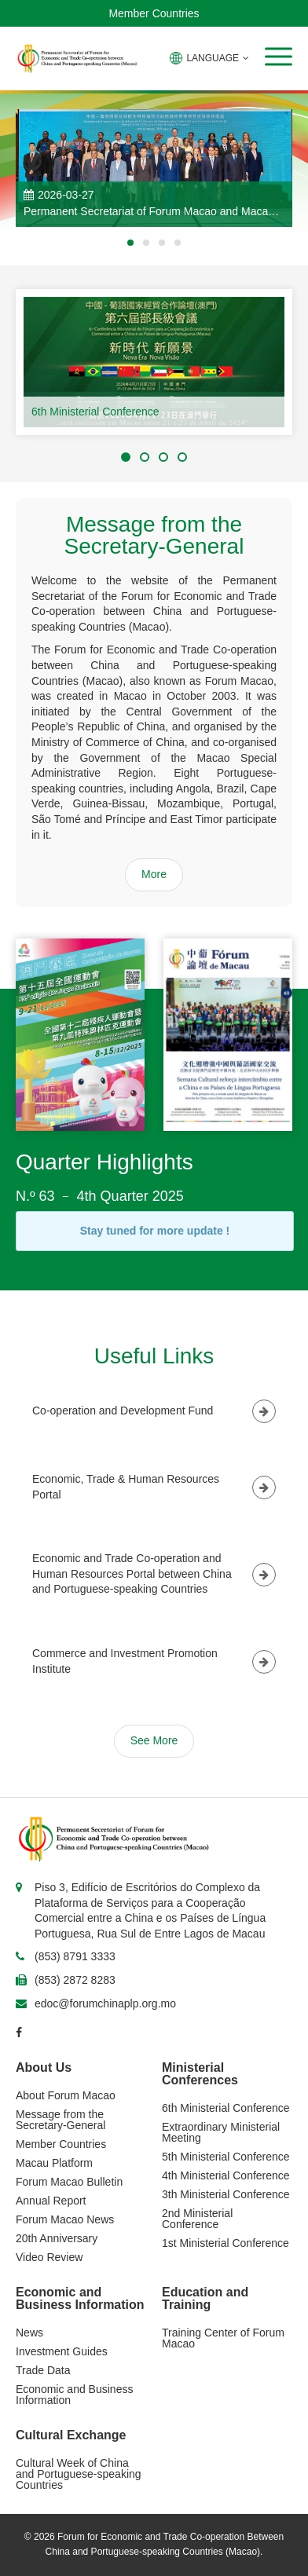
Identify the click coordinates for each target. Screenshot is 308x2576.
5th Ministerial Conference (226, 2156)
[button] (278, 56)
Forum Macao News (65, 2219)
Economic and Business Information (74, 2394)
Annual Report (51, 2200)
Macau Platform (54, 2163)
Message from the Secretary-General (60, 2119)
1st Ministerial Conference (225, 2243)
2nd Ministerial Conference (197, 2218)
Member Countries (153, 13)
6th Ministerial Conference (95, 411)
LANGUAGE (209, 58)
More (154, 874)
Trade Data (43, 2370)
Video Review (49, 2257)
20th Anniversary (56, 2238)
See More (154, 1740)
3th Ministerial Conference (226, 2194)
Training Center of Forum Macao (223, 2338)
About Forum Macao (66, 2095)
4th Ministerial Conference (226, 2175)
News (29, 2332)
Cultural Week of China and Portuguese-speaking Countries (78, 2474)
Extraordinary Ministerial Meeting (221, 2132)
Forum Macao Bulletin (69, 2181)
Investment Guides (62, 2351)
